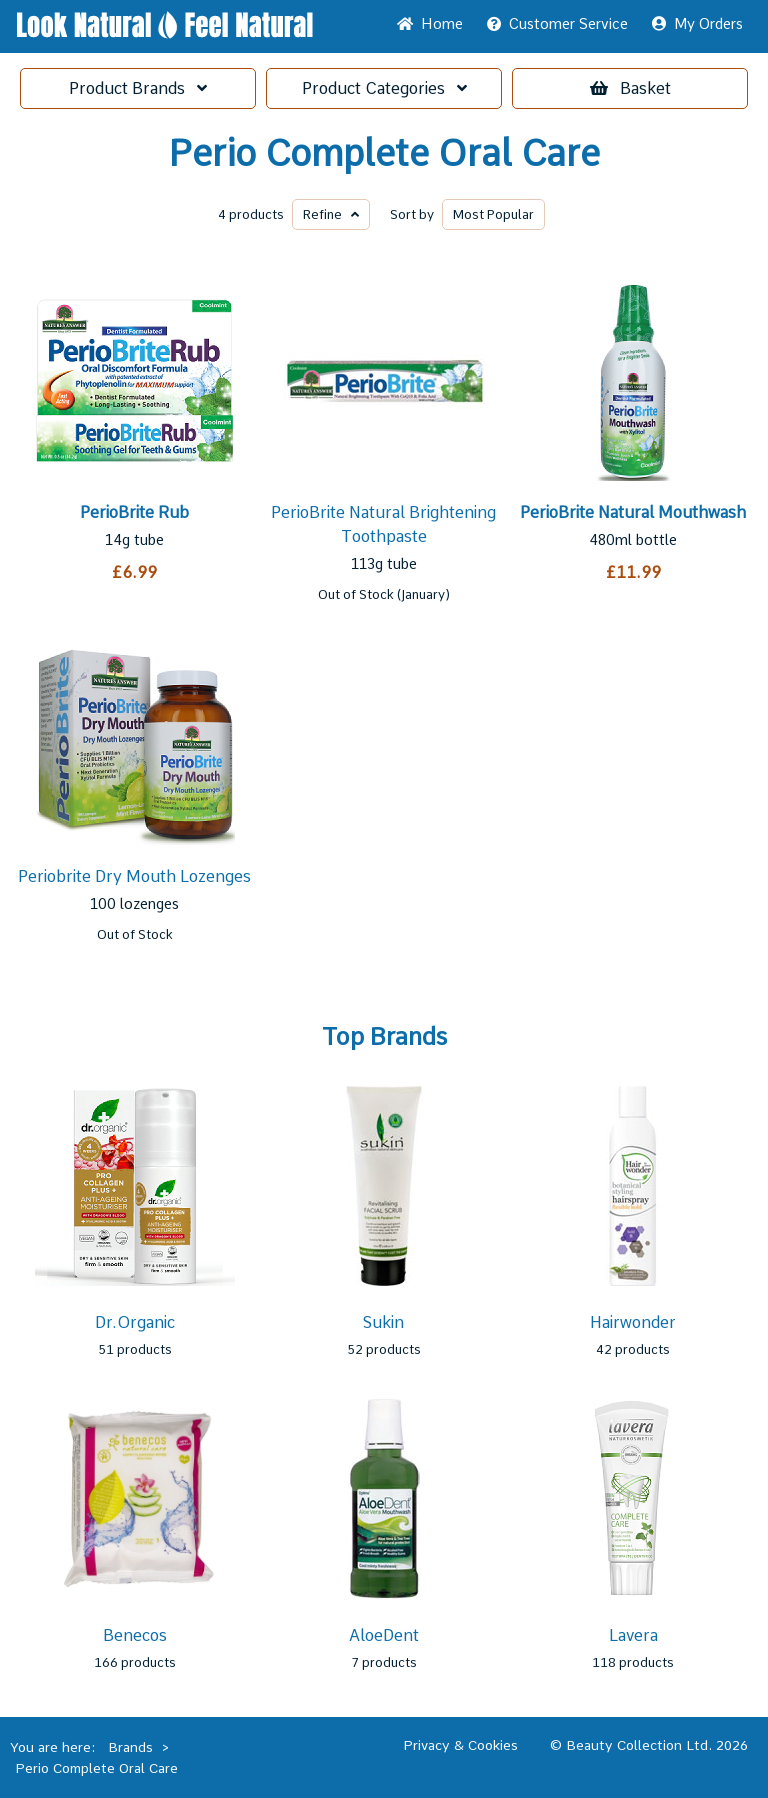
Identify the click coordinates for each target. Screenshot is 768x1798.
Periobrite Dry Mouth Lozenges (134, 876)
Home (430, 24)
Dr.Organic (135, 1322)
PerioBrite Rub (134, 512)
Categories (384, 88)
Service (557, 24)
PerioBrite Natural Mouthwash (633, 512)
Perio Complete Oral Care (384, 154)
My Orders (697, 24)
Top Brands (384, 1037)
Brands (138, 88)
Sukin (383, 1322)
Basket (630, 88)
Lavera (633, 1635)
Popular (493, 214)
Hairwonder (633, 1322)
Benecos (135, 1635)
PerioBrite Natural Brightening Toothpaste (383, 524)
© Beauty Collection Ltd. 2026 (649, 1745)
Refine (331, 214)
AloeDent (384, 1635)
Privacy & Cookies (460, 1745)
